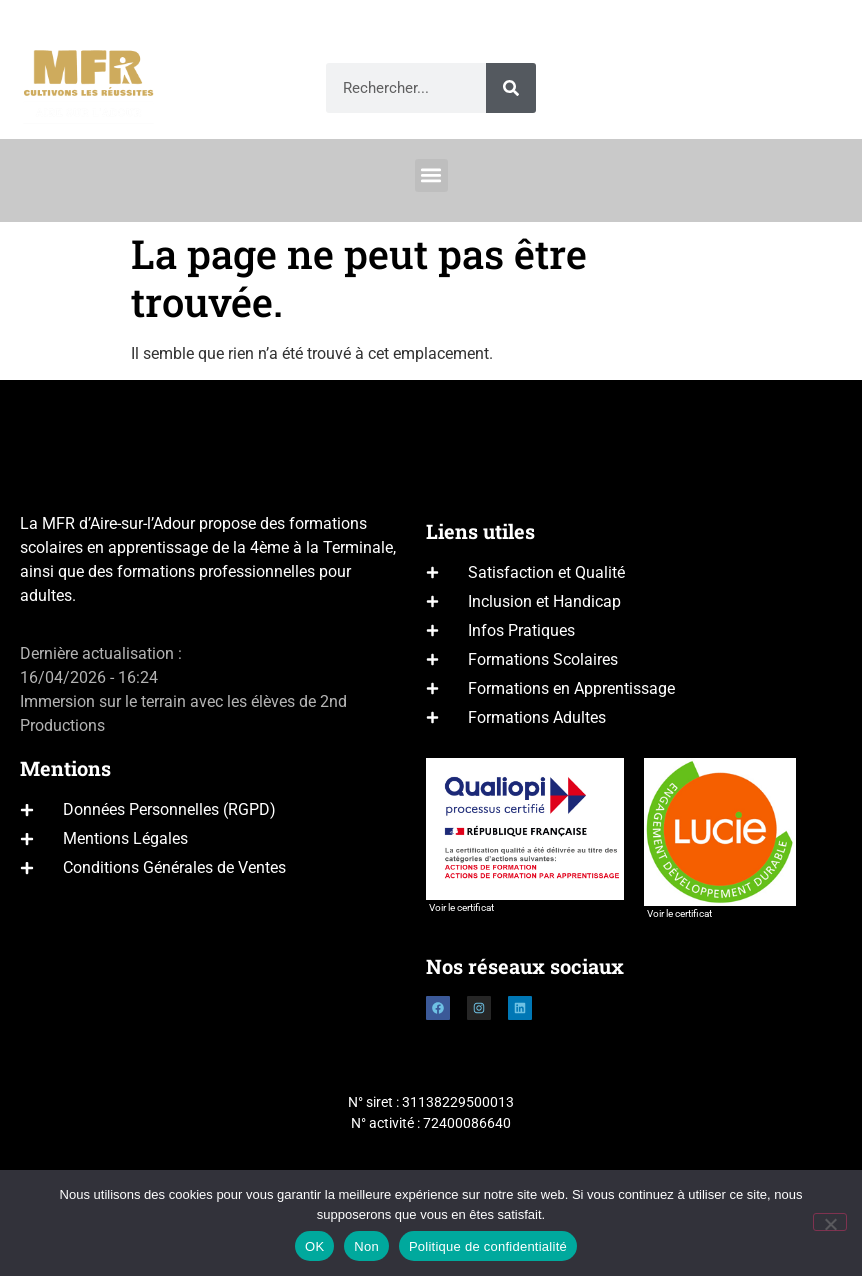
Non (366, 1246)
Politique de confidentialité (488, 1246)
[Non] (830, 1222)
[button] (431, 175)
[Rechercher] (511, 88)
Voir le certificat (461, 907)
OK (314, 1246)
